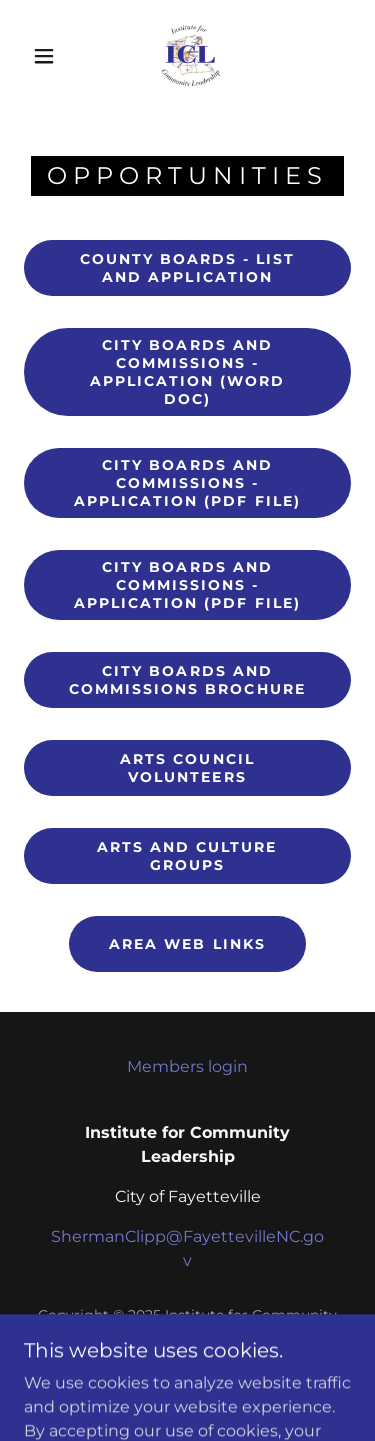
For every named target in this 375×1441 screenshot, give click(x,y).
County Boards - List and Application (187, 268)
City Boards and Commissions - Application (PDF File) (187, 483)
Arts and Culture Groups (187, 856)
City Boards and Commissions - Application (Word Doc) (187, 372)
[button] (44, 56)
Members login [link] (187, 1066)
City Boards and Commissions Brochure (187, 680)
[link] (190, 56)
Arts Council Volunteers (187, 768)
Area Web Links (187, 944)
